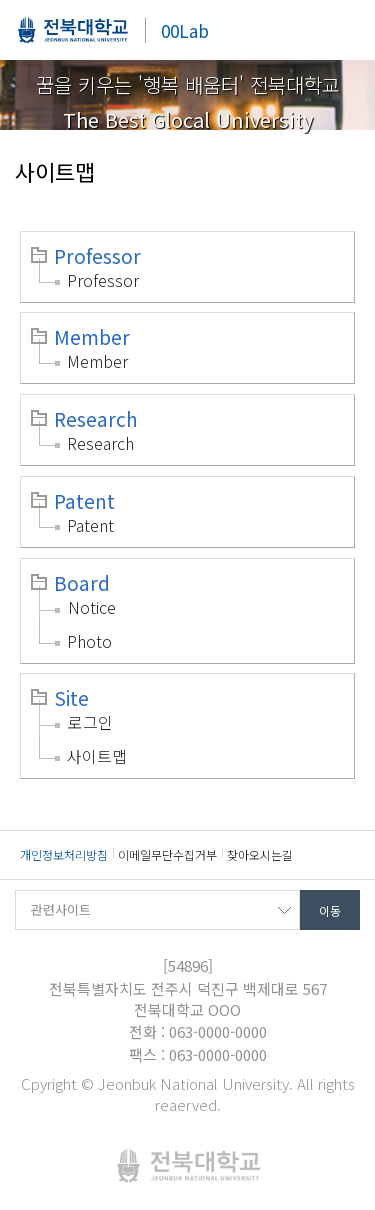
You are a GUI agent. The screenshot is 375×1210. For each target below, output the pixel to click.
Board (82, 583)
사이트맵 (97, 756)
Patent (84, 501)
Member (92, 337)
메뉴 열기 (345, 30)
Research (96, 419)
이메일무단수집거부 (167, 854)
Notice (92, 607)
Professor (97, 256)
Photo (89, 641)
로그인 (90, 722)
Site (71, 698)
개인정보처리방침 (64, 854)
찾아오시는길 (260, 854)
